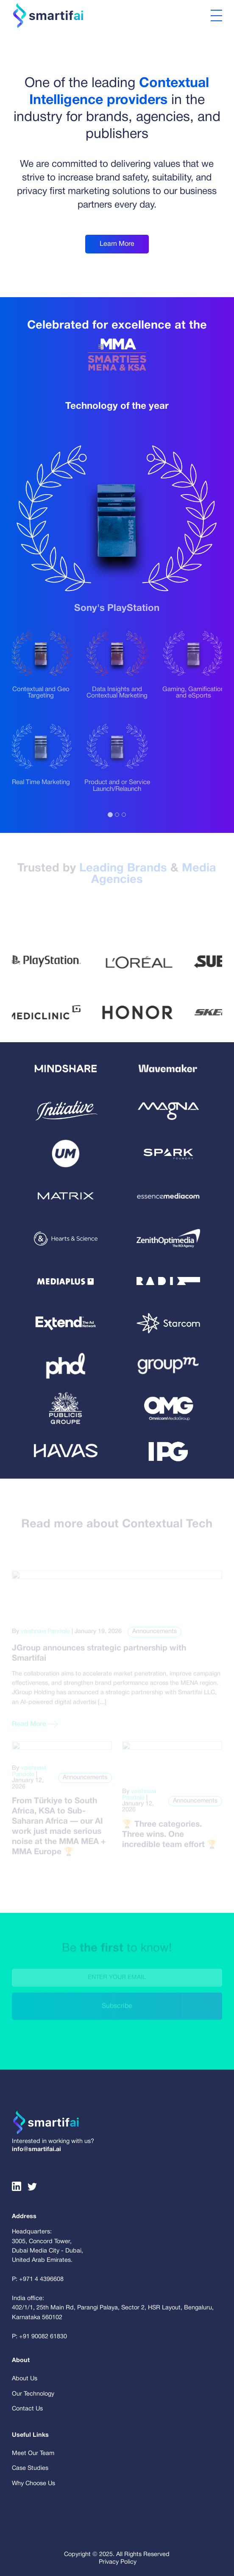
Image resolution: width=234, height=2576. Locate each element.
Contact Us (27, 2409)
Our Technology (33, 2394)
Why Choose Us (33, 2483)
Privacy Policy (117, 2562)
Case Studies (30, 2468)
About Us (24, 2379)
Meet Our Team (33, 2453)
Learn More (117, 244)
